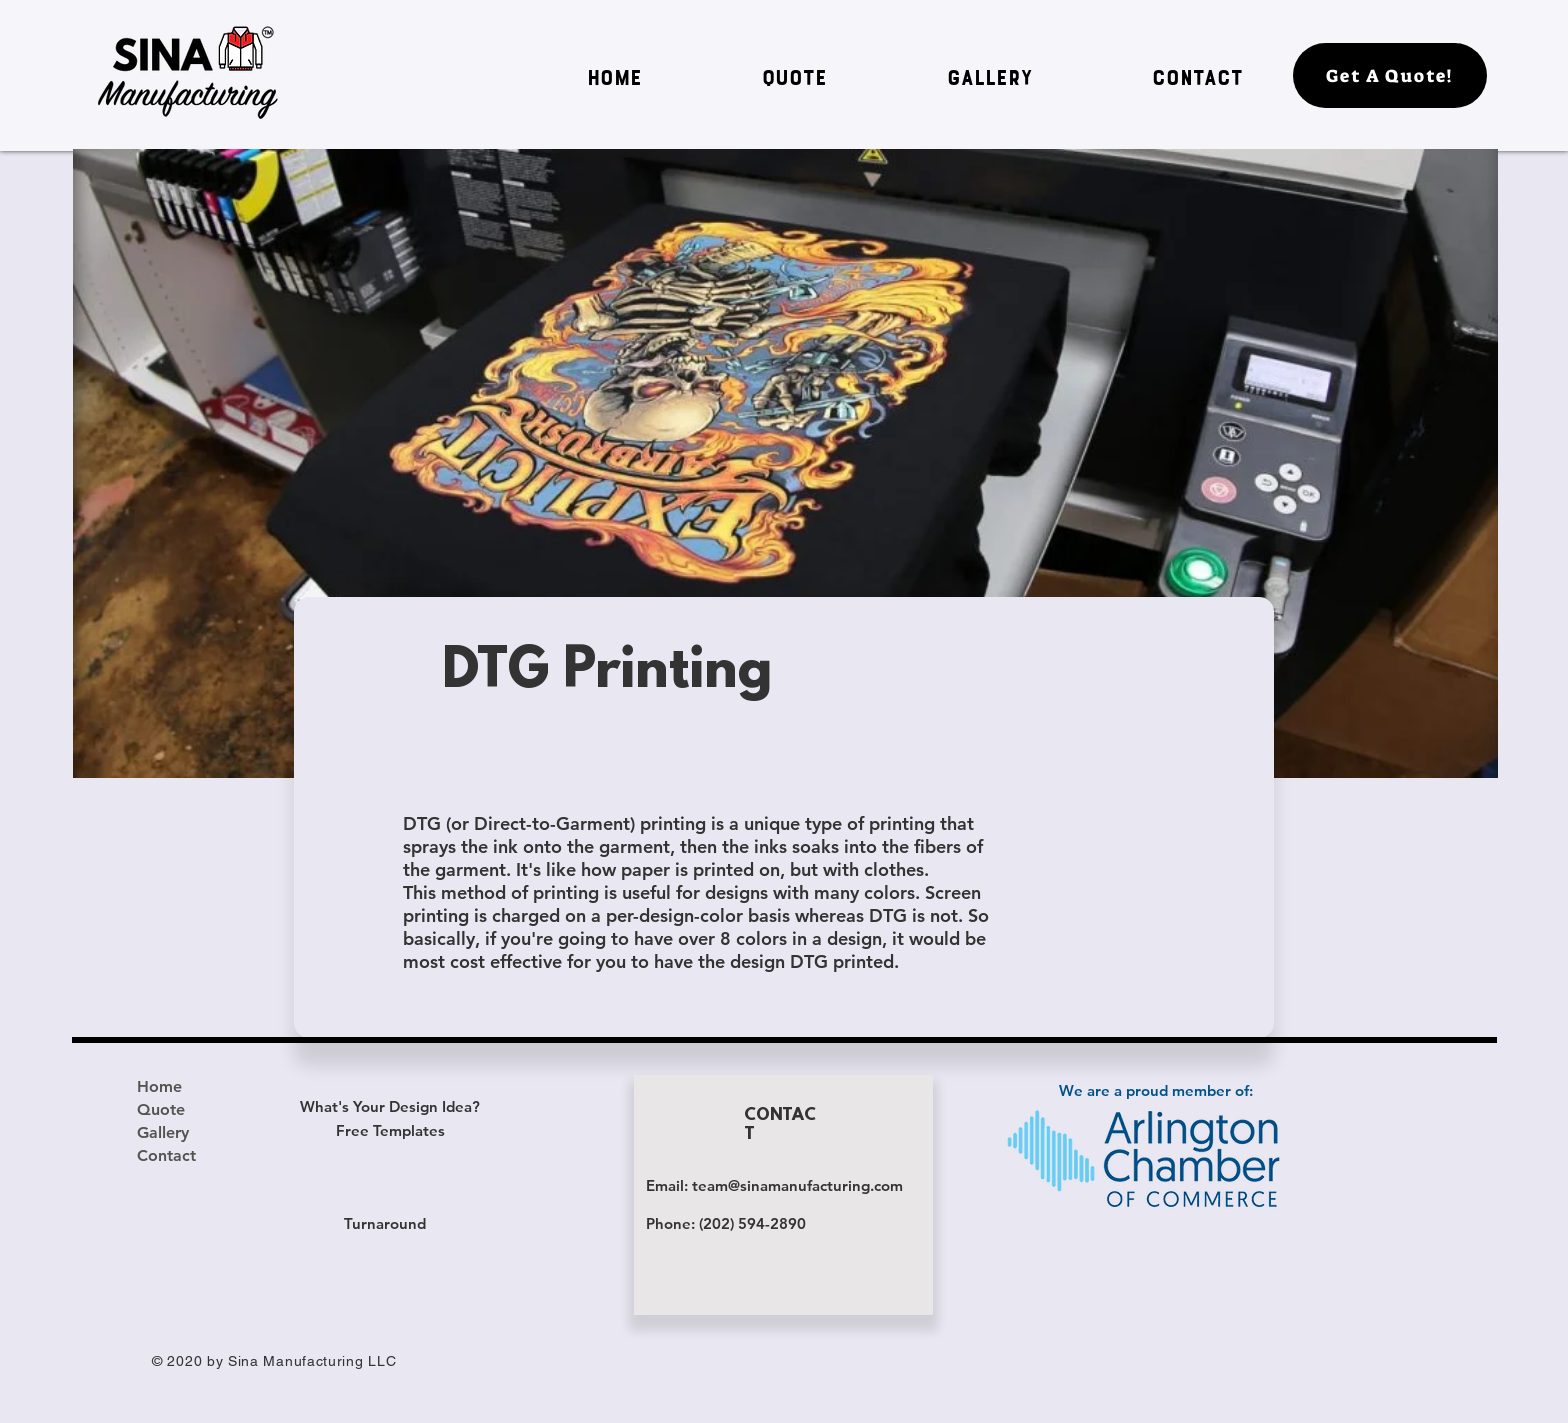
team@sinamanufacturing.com (797, 1185)
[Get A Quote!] (1390, 75)
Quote (161, 1109)
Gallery (163, 1132)
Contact (166, 1155)
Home (159, 1086)
